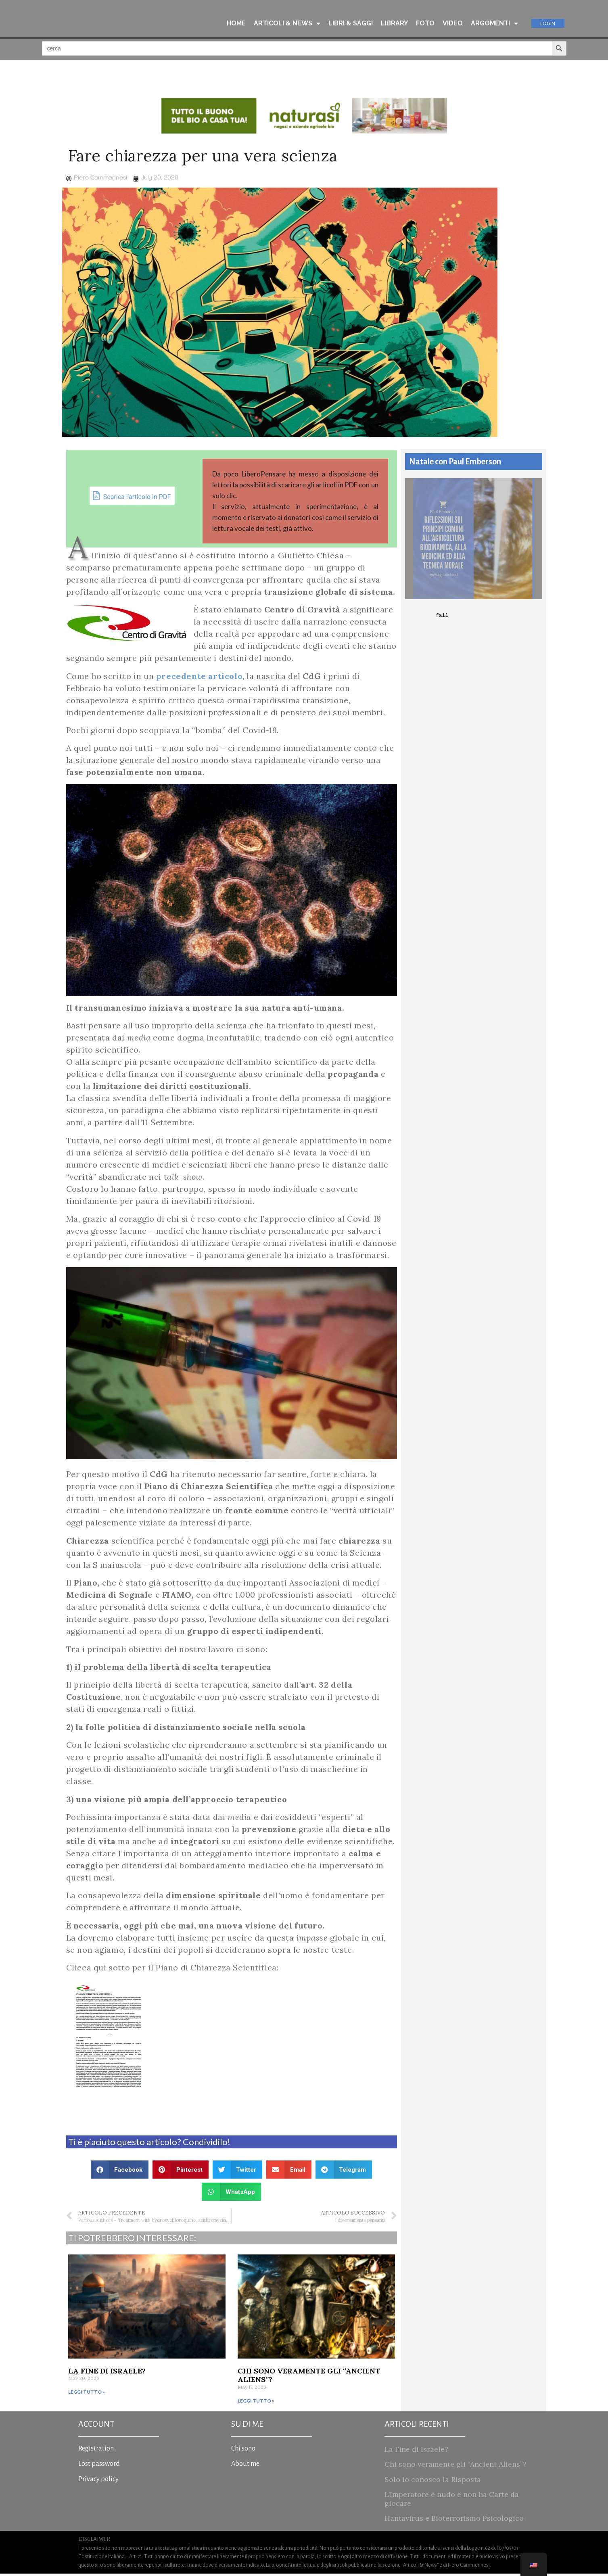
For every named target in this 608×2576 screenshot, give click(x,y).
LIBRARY (394, 23)
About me (245, 2466)
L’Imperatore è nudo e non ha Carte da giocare (451, 2501)
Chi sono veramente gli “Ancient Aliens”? (309, 2378)
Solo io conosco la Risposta (432, 2481)
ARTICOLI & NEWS (287, 24)
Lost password (99, 2466)
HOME (236, 23)
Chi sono (243, 2451)
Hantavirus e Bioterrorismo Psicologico (454, 2521)
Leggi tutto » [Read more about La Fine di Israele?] (86, 2394)
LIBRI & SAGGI (350, 23)
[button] (120, 2172)
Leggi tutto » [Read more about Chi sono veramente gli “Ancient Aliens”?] (256, 2403)
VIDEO (453, 23)
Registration (96, 2451)
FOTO (425, 23)
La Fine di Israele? (107, 2373)
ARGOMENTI (494, 24)
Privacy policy (98, 2481)
